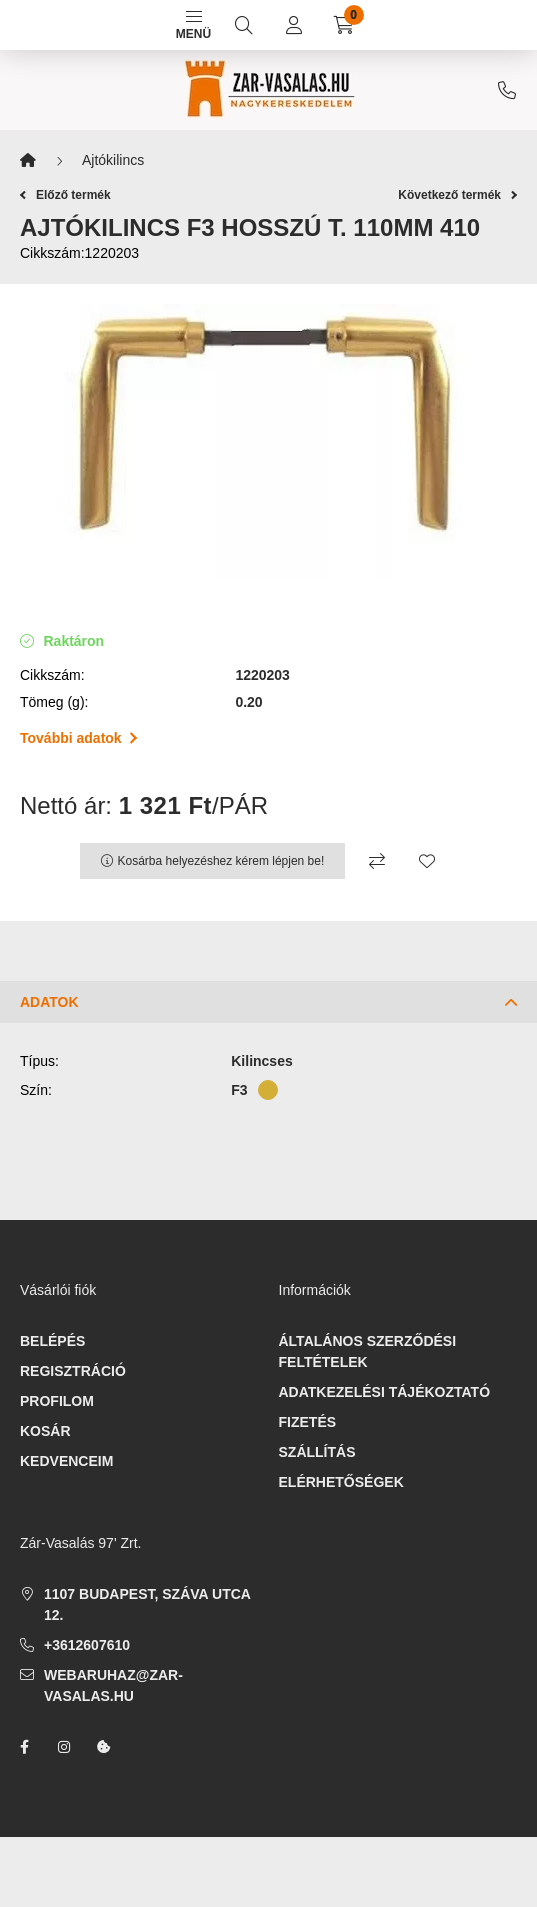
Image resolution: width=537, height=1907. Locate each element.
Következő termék (457, 195)
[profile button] (294, 25)
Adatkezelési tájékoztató (385, 1392)
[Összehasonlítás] (377, 861)
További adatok (78, 738)
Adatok (49, 1002)
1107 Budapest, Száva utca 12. (147, 1604)
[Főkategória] (28, 160)
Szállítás (317, 1452)
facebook (24, 1747)
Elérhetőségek (341, 1482)
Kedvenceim (66, 1461)
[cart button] (344, 25)
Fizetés (308, 1422)
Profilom (57, 1401)
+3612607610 (507, 90)
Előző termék (65, 195)
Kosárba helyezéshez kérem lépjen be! (221, 861)
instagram (64, 1747)
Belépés (52, 1341)
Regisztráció (73, 1371)
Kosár (45, 1431)
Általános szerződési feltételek (368, 1351)
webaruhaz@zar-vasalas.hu (113, 1685)
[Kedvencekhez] (427, 861)
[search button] (244, 25)
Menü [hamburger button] (193, 26)
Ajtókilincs (113, 160)
